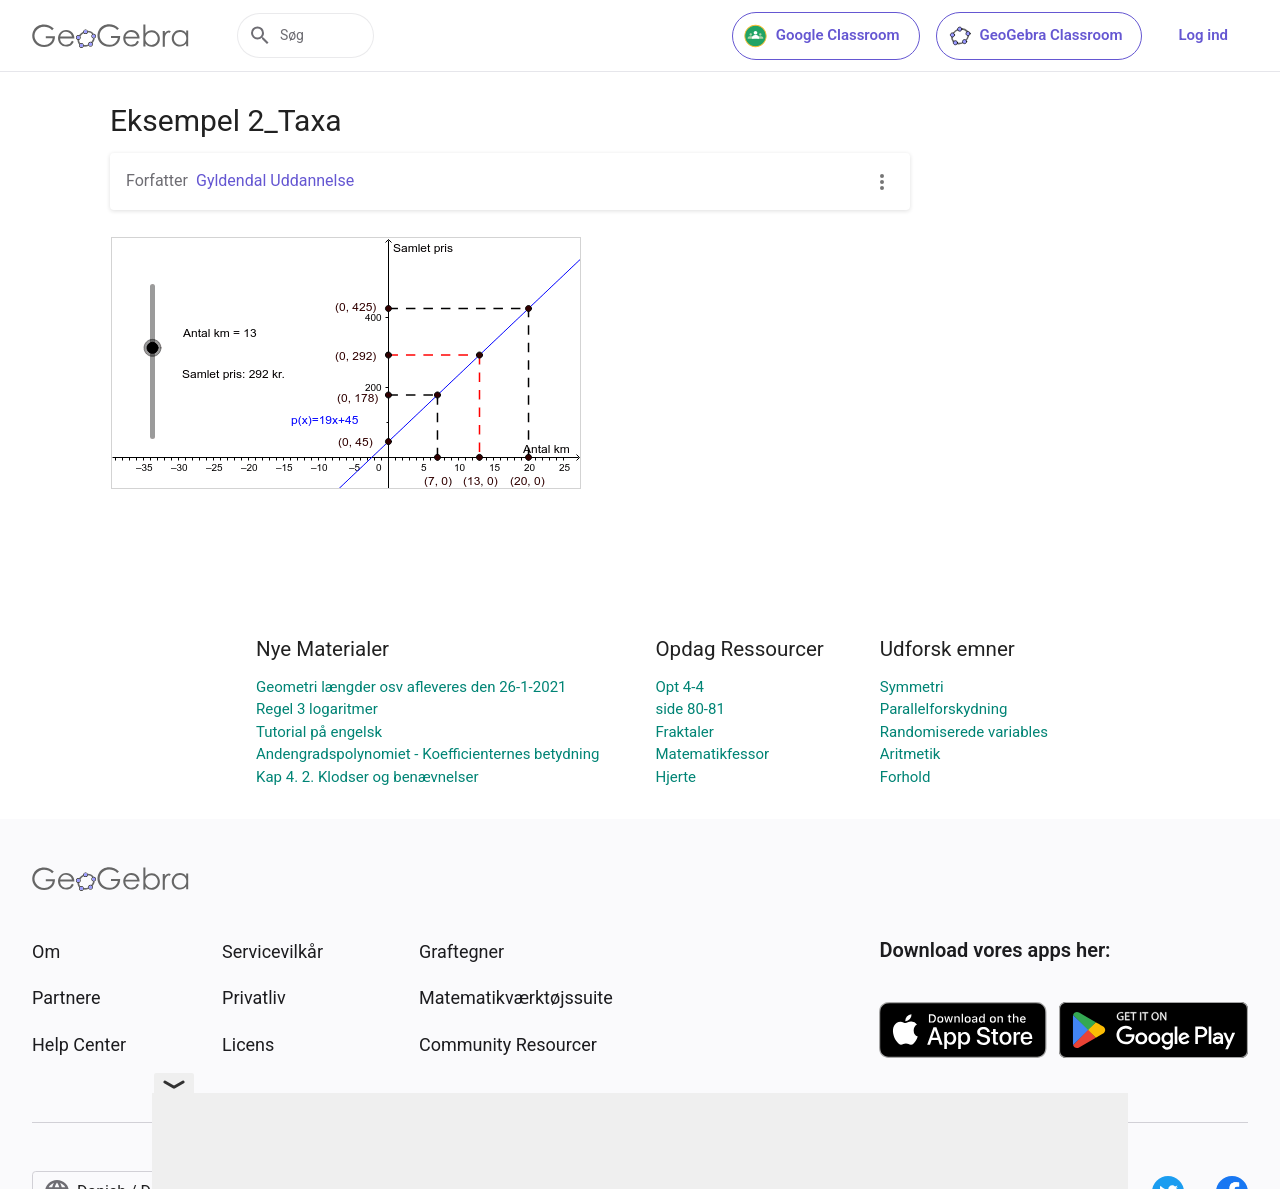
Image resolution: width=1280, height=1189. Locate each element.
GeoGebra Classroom (1035, 36)
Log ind (1203, 35)
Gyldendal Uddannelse (275, 180)
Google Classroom (822, 36)
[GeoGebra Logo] (110, 36)
